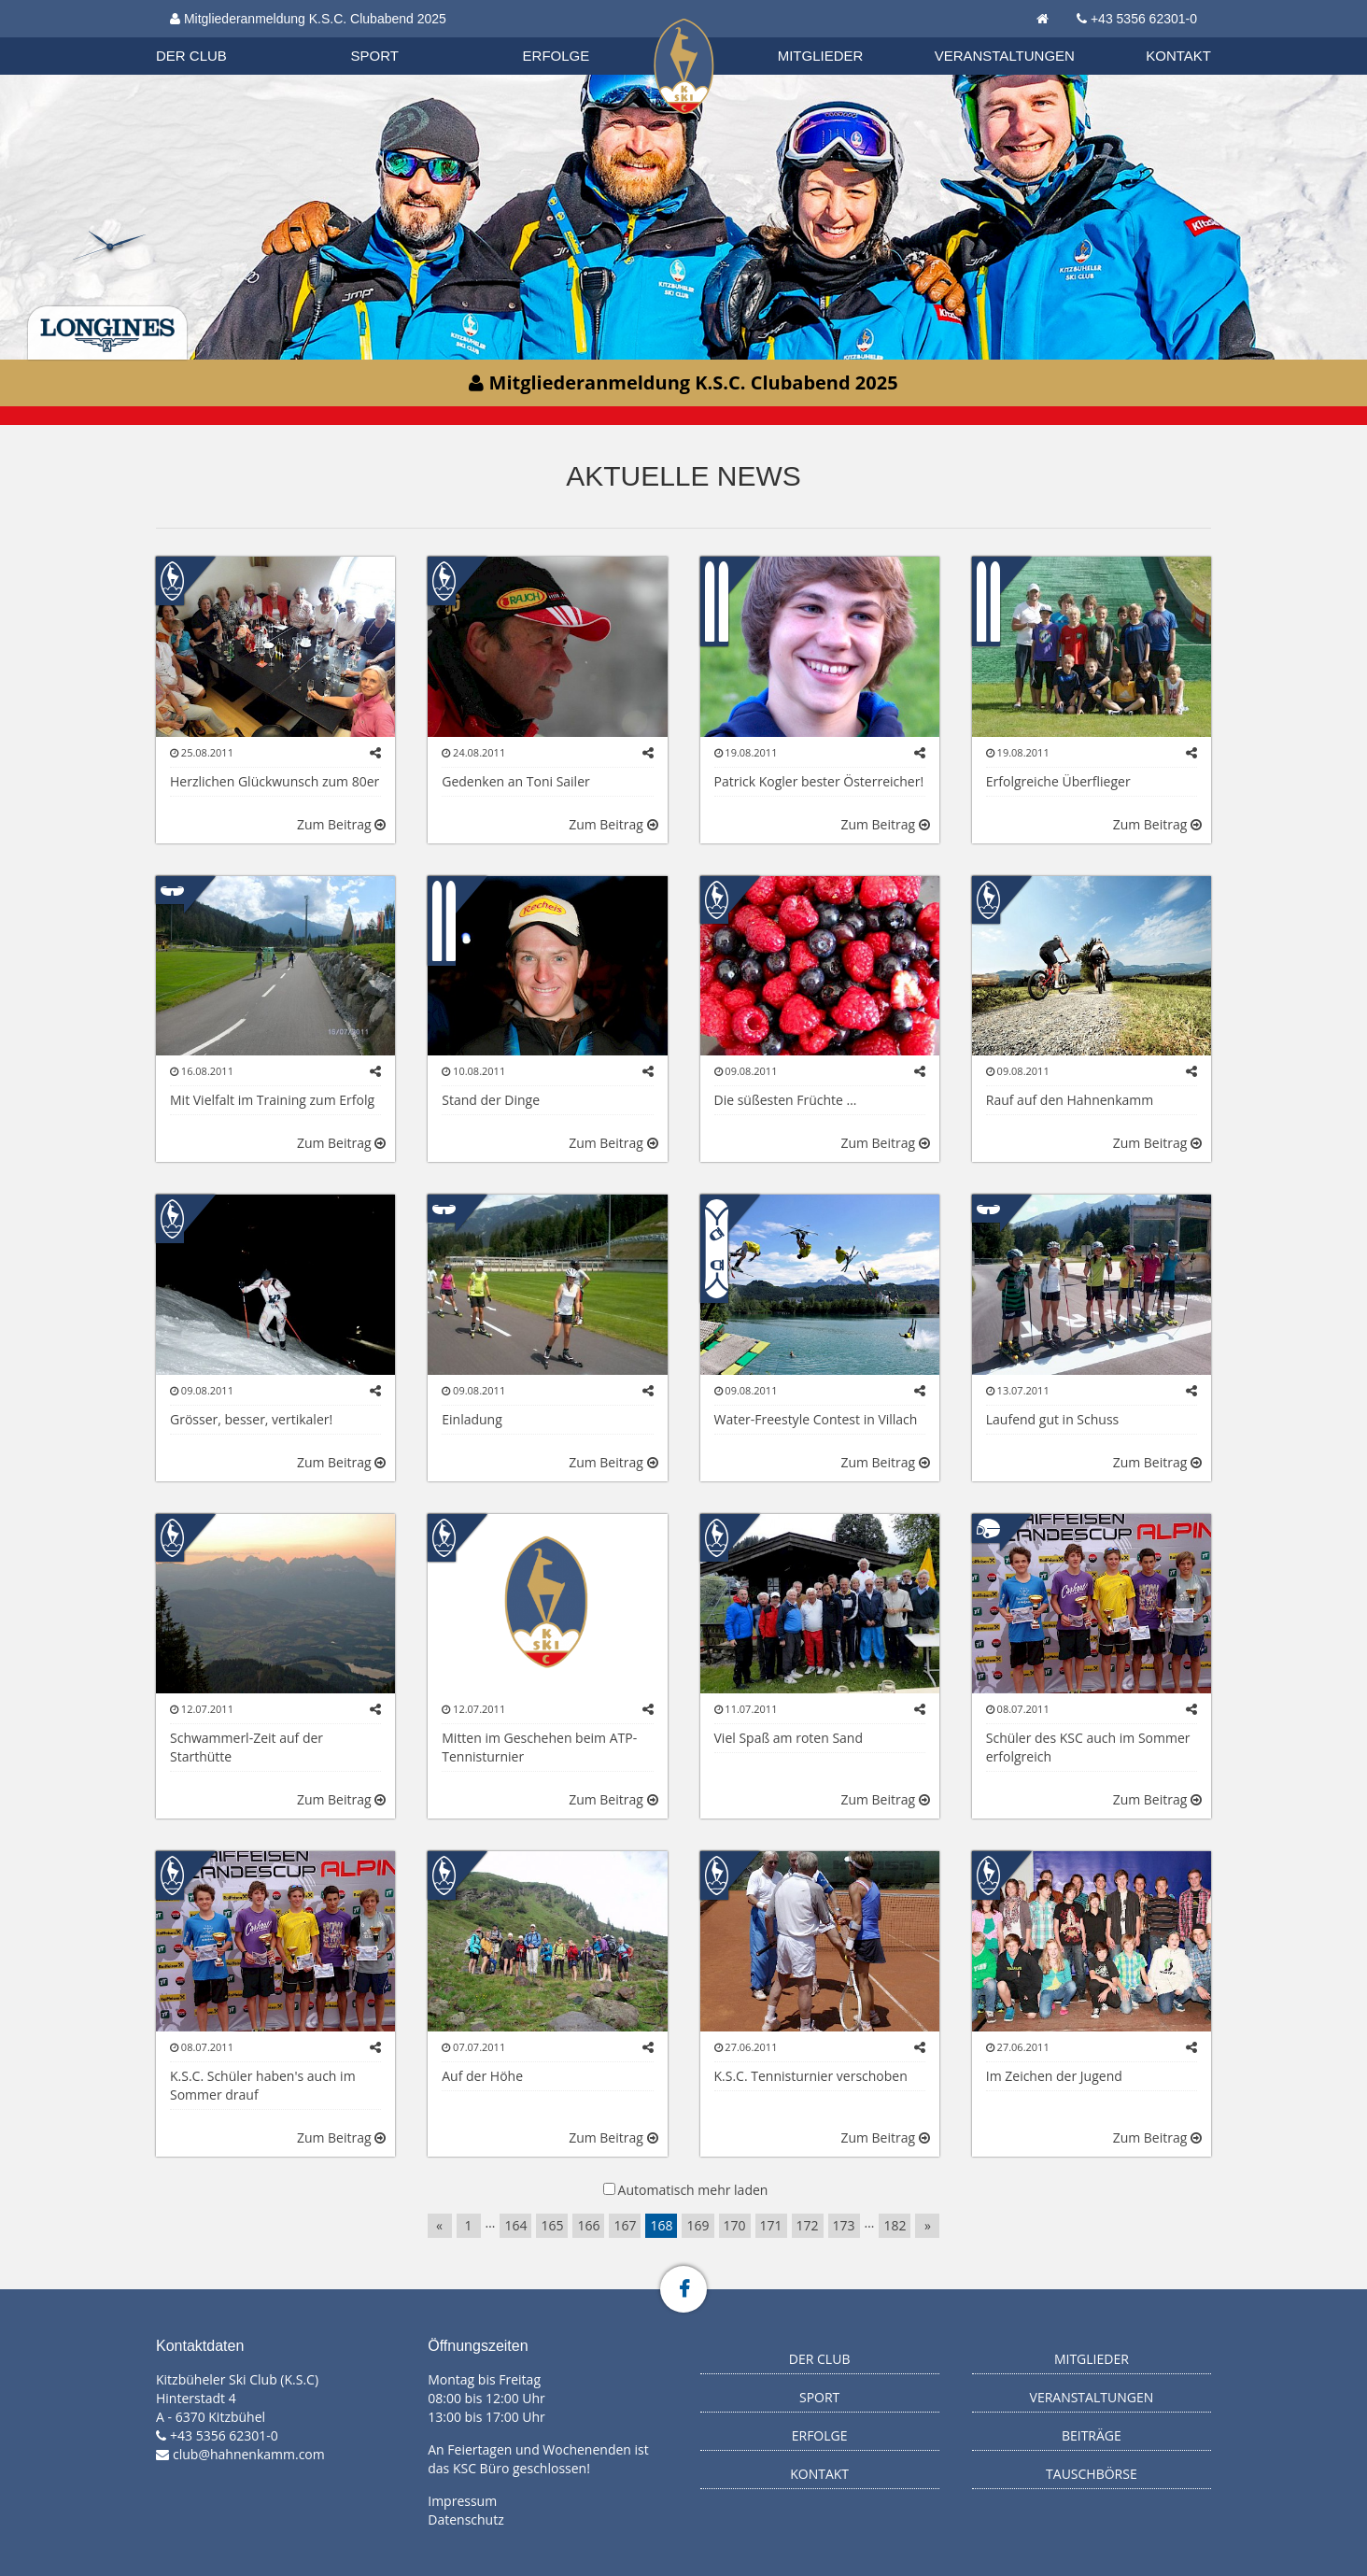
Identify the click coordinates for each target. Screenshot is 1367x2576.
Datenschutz (465, 2519)
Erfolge (556, 56)
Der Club (191, 56)
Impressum (462, 2501)
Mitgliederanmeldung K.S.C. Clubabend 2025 (308, 18)
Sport (375, 56)
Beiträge (1091, 2435)
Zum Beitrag (341, 824)
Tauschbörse (1091, 2474)
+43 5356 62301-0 (1144, 18)
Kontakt (1178, 56)
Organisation (209, 37)
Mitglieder (821, 56)
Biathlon (208, 36)
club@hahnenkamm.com (249, 2454)
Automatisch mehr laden (693, 2190)
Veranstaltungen (1005, 56)
